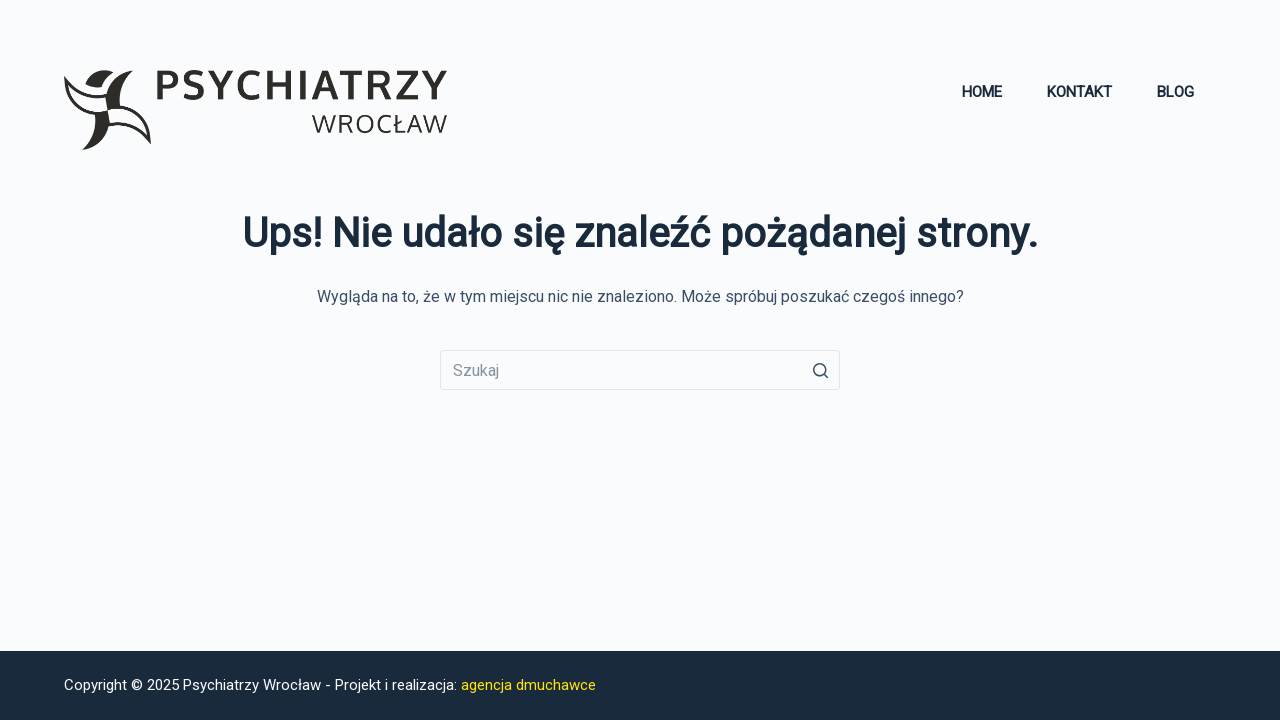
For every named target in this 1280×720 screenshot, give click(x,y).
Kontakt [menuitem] (1079, 92)
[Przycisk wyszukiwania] (820, 370)
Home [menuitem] (982, 92)
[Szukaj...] (640, 370)
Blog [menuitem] (1175, 92)
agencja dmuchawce (528, 685)
